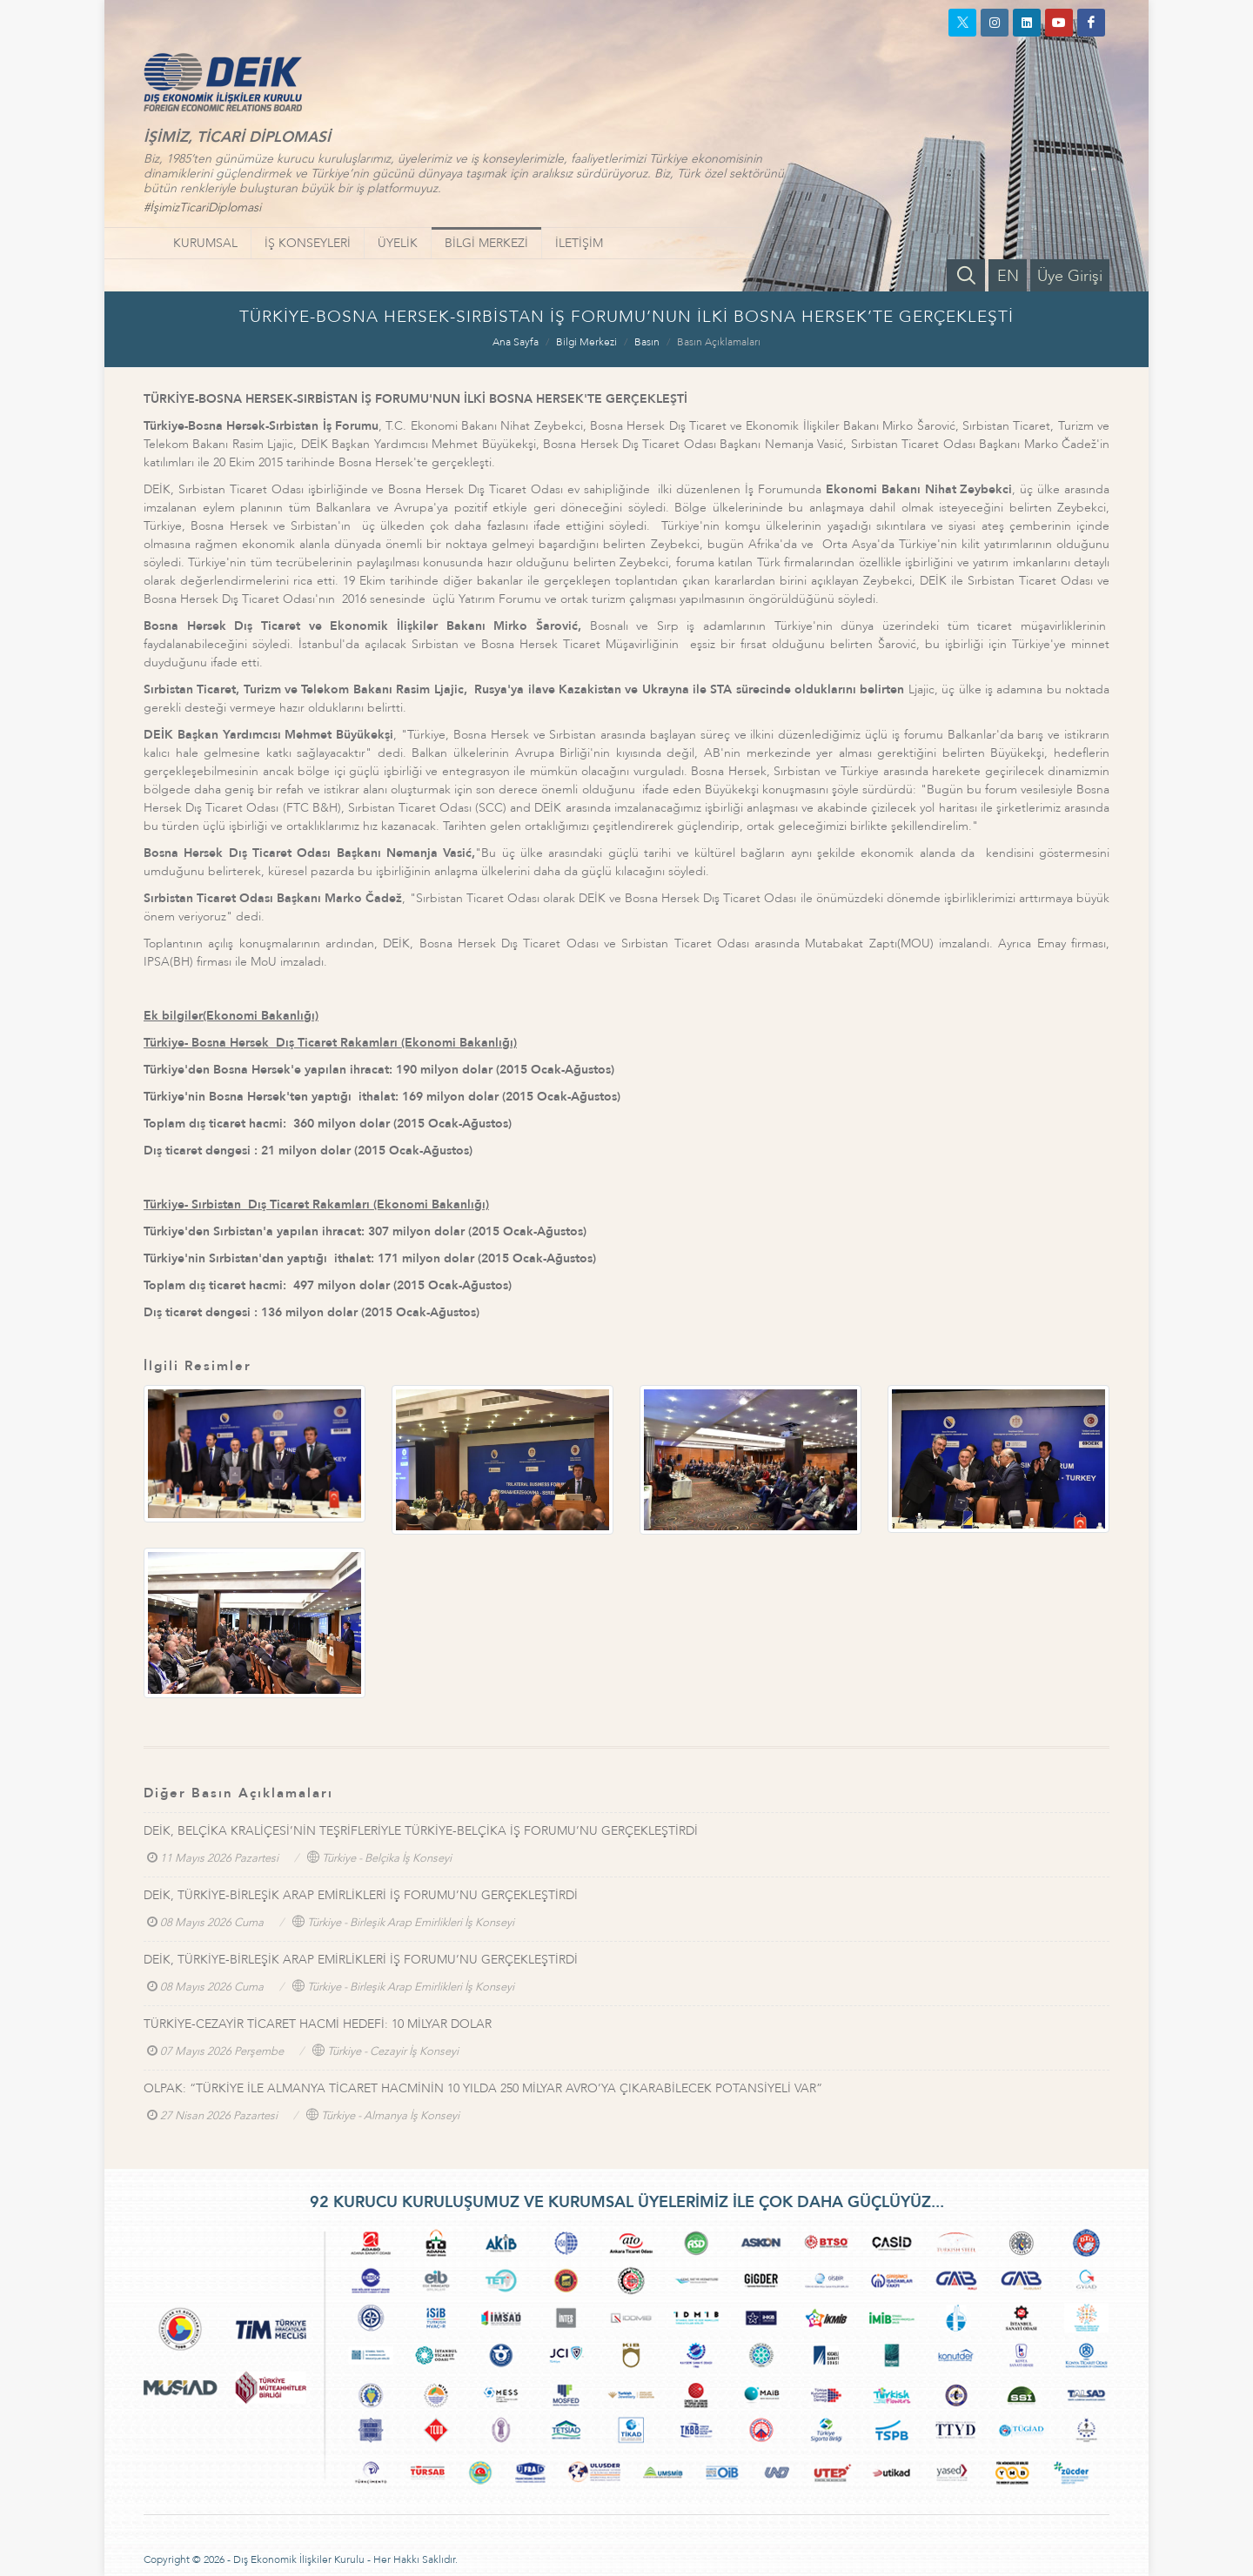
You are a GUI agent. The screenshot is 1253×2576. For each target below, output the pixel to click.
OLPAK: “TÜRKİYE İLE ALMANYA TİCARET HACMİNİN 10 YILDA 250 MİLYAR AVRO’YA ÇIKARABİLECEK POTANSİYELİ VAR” (483, 2088)
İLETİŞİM (579, 243)
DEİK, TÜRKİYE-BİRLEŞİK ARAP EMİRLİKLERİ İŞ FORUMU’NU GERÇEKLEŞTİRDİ (361, 1895)
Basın (647, 342)
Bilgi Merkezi (586, 342)
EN (1008, 276)
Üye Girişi (1069, 276)
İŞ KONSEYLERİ (308, 243)
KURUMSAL (205, 243)
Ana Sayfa (515, 342)
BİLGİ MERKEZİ (486, 243)
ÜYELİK (398, 243)
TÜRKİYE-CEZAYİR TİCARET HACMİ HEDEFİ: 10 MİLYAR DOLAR (318, 2024)
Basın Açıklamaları (719, 342)
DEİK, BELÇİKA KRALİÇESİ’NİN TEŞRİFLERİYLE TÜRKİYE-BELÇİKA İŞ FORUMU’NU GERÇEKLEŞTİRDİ (421, 1831)
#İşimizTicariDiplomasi (202, 207)
